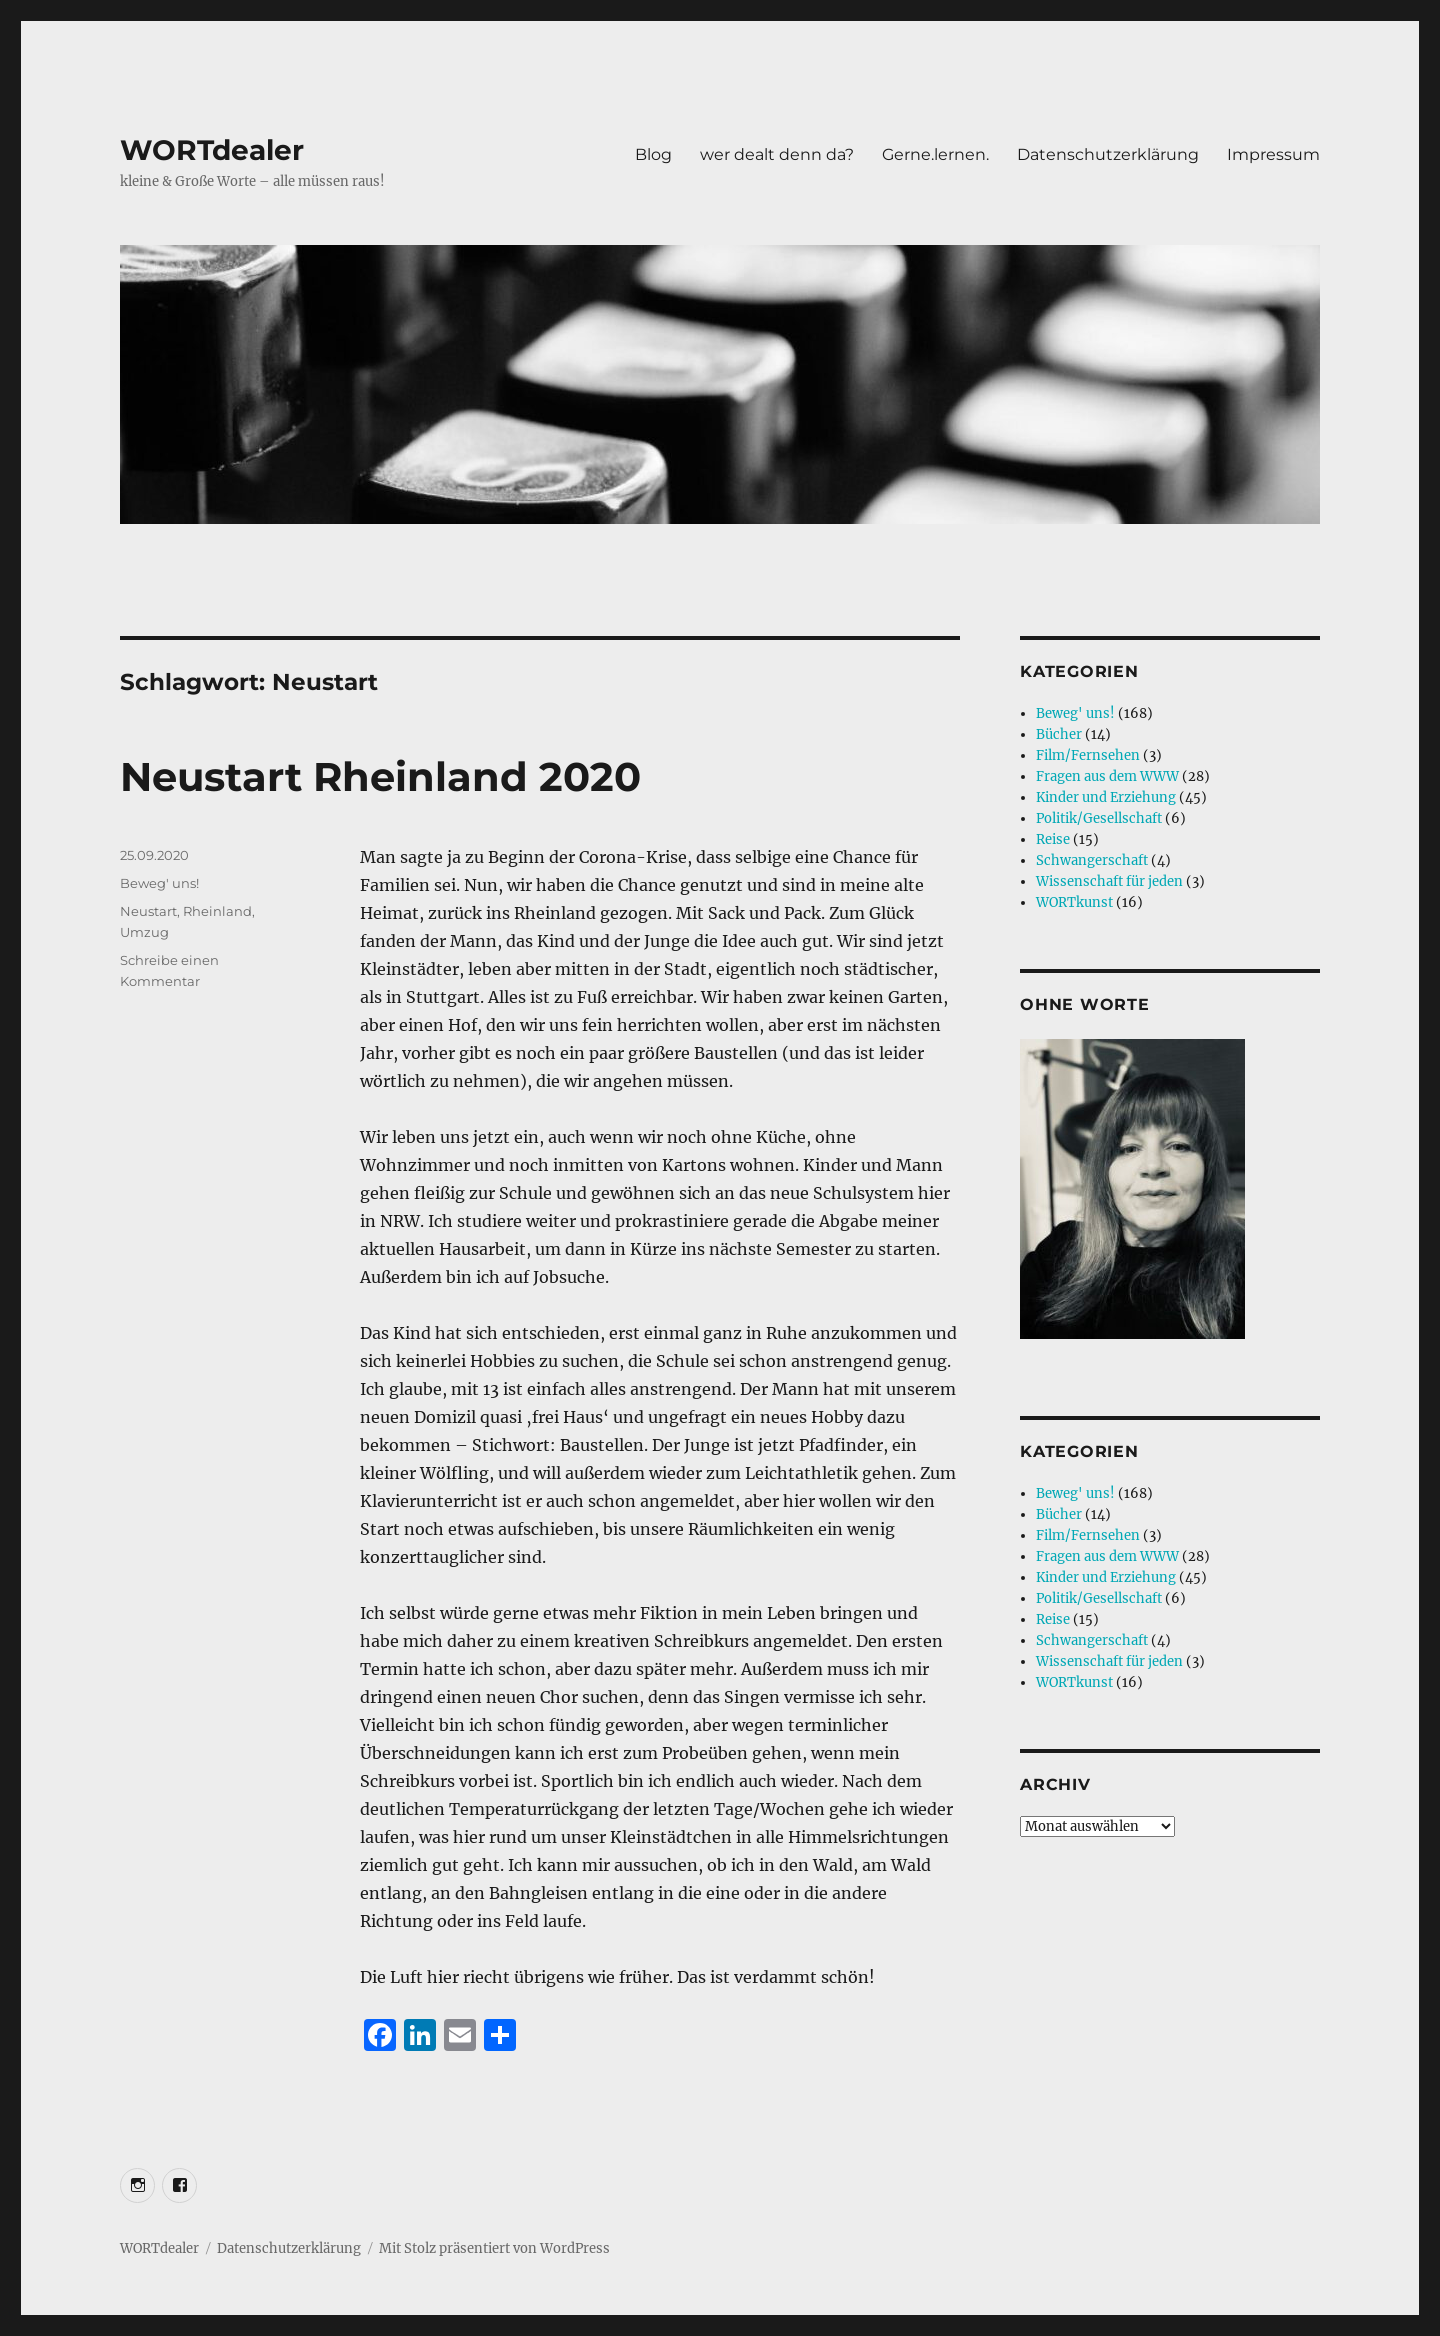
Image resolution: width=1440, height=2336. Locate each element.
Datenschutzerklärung (1108, 154)
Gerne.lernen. (935, 154)
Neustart (148, 911)
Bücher (1059, 734)
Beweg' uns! (159, 883)
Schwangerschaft (1092, 860)
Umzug (144, 932)
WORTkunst (1074, 902)
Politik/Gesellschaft (1099, 818)
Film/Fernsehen (1088, 755)
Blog (653, 154)
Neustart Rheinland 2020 (380, 776)
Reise (1053, 839)
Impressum (1273, 154)
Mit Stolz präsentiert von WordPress (494, 2248)
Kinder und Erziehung (1106, 797)
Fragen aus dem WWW (1107, 776)
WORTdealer (212, 150)
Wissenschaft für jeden (1109, 881)
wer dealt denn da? (777, 154)
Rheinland (217, 911)
